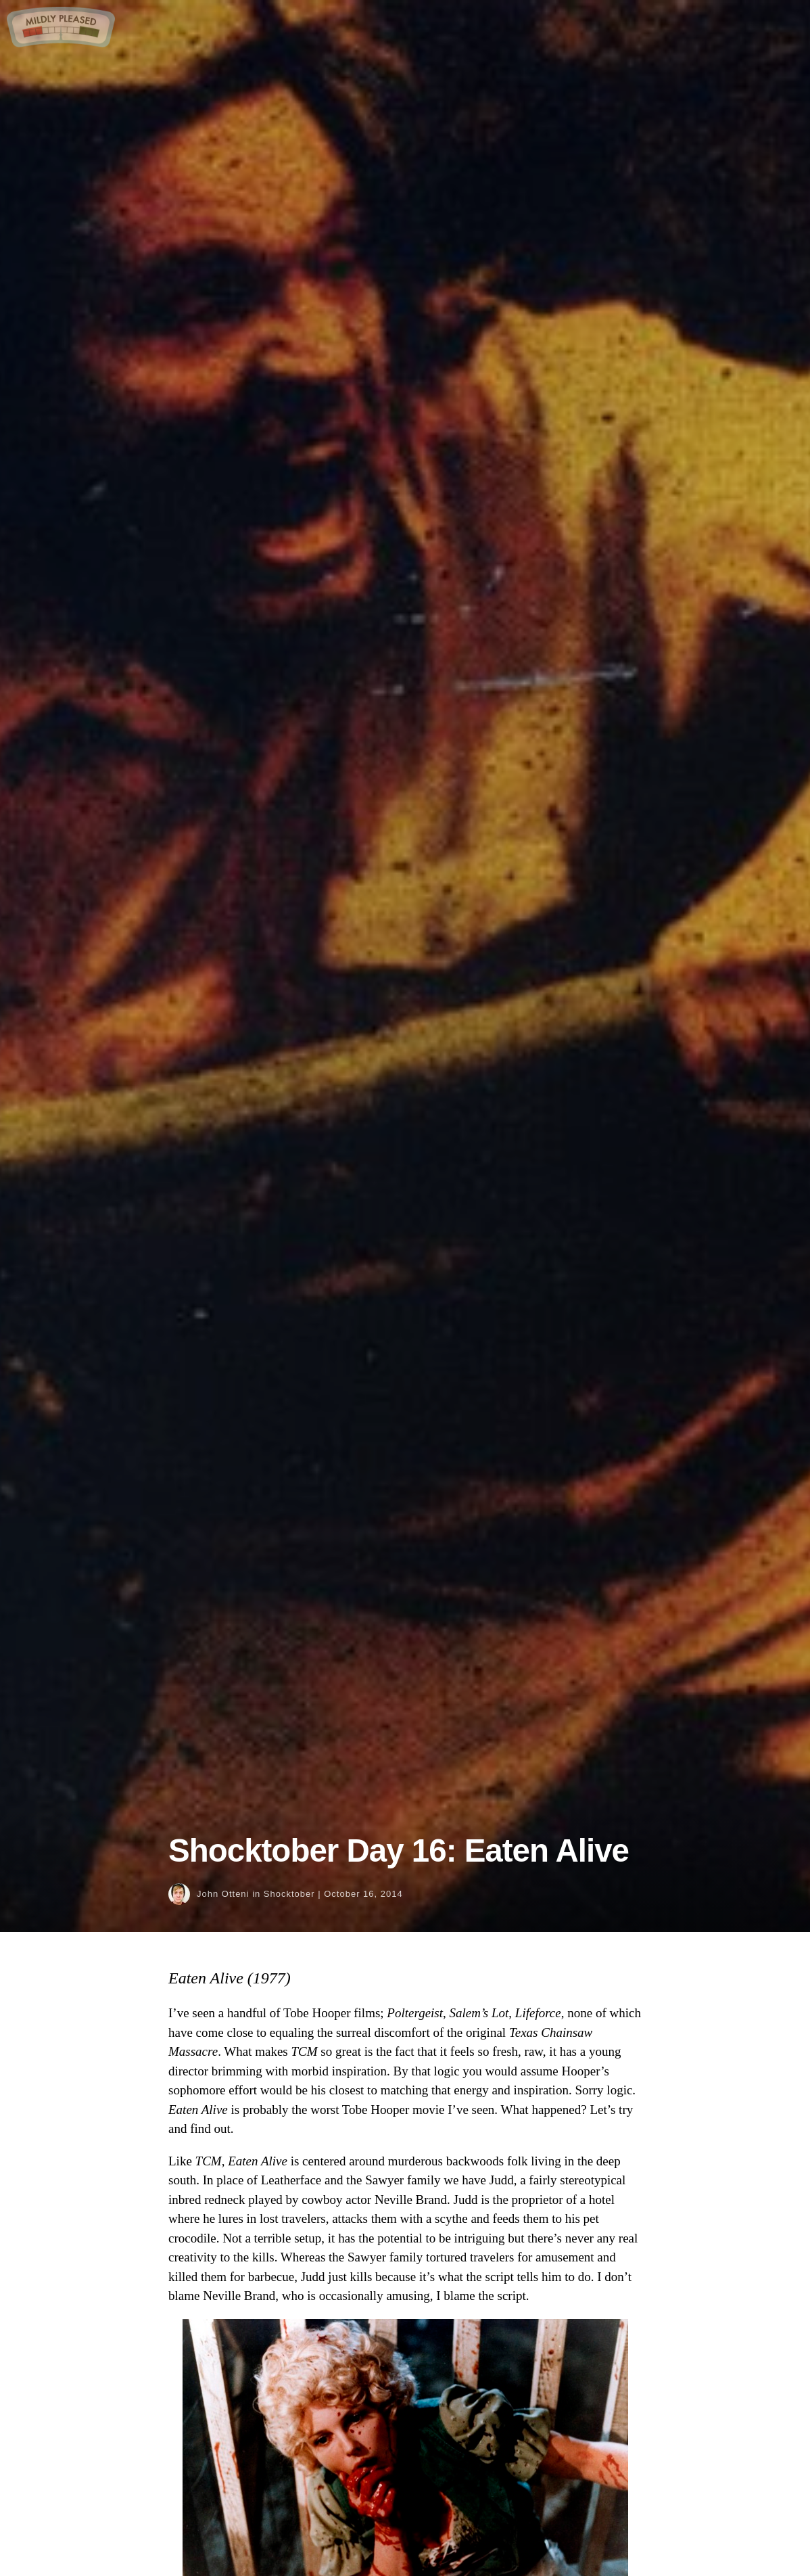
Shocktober (289, 1894)
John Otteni (223, 1894)
